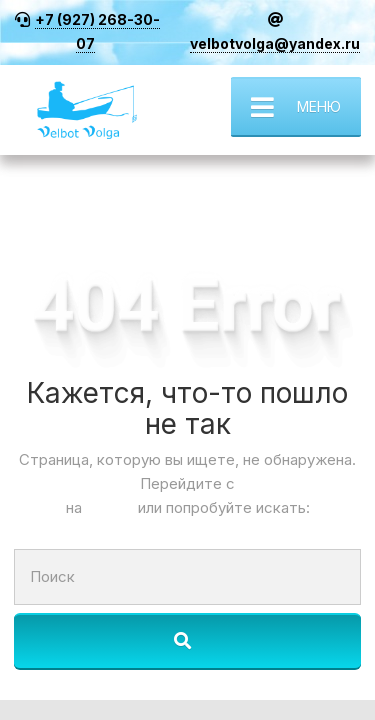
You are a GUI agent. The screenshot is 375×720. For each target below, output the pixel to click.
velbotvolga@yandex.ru (275, 43)
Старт (112, 507)
